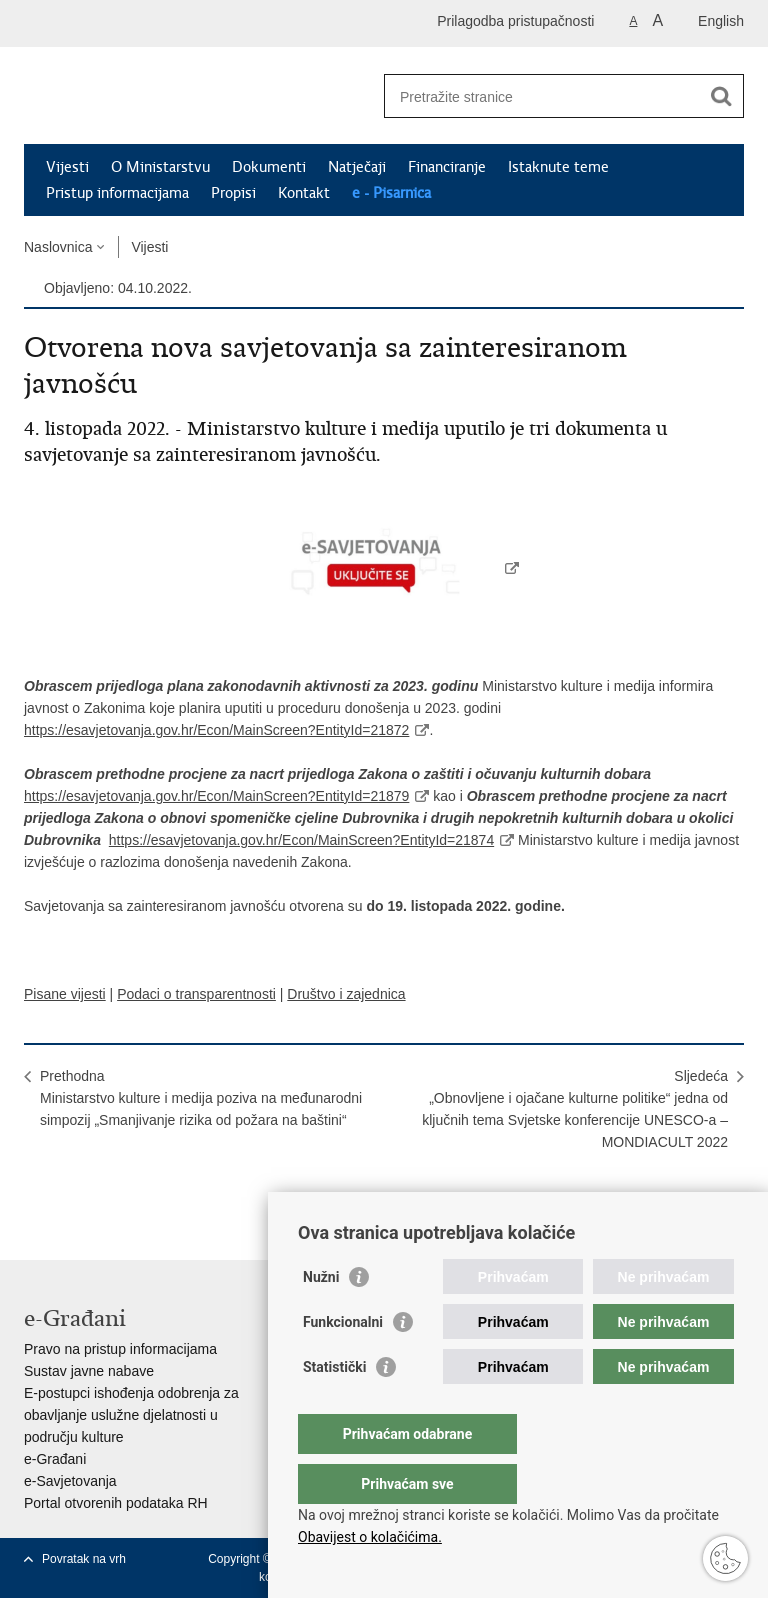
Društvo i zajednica (346, 994)
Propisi (233, 193)
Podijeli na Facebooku (77, 1188)
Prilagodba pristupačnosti (515, 21)
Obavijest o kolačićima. (370, 1537)
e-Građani (55, 1459)
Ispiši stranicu (34, 1188)
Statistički (334, 1407)
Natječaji (357, 167)
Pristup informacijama (117, 193)
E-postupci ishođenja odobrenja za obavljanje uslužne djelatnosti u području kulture (131, 1415)
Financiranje (447, 167)
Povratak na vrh (84, 1559)
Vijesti (67, 167)
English (721, 21)
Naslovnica (58, 247)
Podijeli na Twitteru (120, 1188)
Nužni (321, 1317)
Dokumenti (269, 167)
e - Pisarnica (391, 193)
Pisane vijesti (65, 994)
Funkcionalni (343, 1362)
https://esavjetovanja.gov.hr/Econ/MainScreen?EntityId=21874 (301, 840)
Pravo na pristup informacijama (120, 1349)
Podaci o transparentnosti (196, 994)
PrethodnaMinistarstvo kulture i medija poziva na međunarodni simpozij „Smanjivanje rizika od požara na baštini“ (201, 1098)
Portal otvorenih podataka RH (116, 1503)
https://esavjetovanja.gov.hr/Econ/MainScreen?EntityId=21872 (216, 730)
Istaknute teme (558, 167)
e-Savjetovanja (70, 1481)
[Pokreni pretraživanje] (721, 96)
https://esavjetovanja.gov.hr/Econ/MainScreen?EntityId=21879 (216, 796)
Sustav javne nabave (89, 1371)
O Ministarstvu (160, 167)
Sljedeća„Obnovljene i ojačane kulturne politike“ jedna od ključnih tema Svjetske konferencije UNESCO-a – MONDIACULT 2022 (575, 1109)
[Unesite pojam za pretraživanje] (542, 96)
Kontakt (304, 193)
